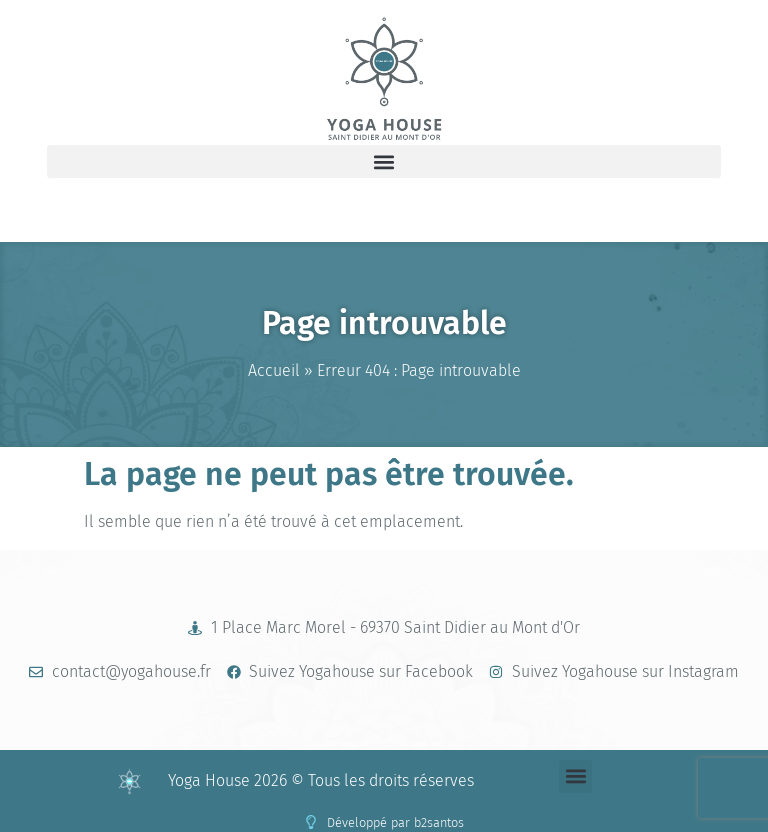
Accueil (274, 370)
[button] (383, 161)
